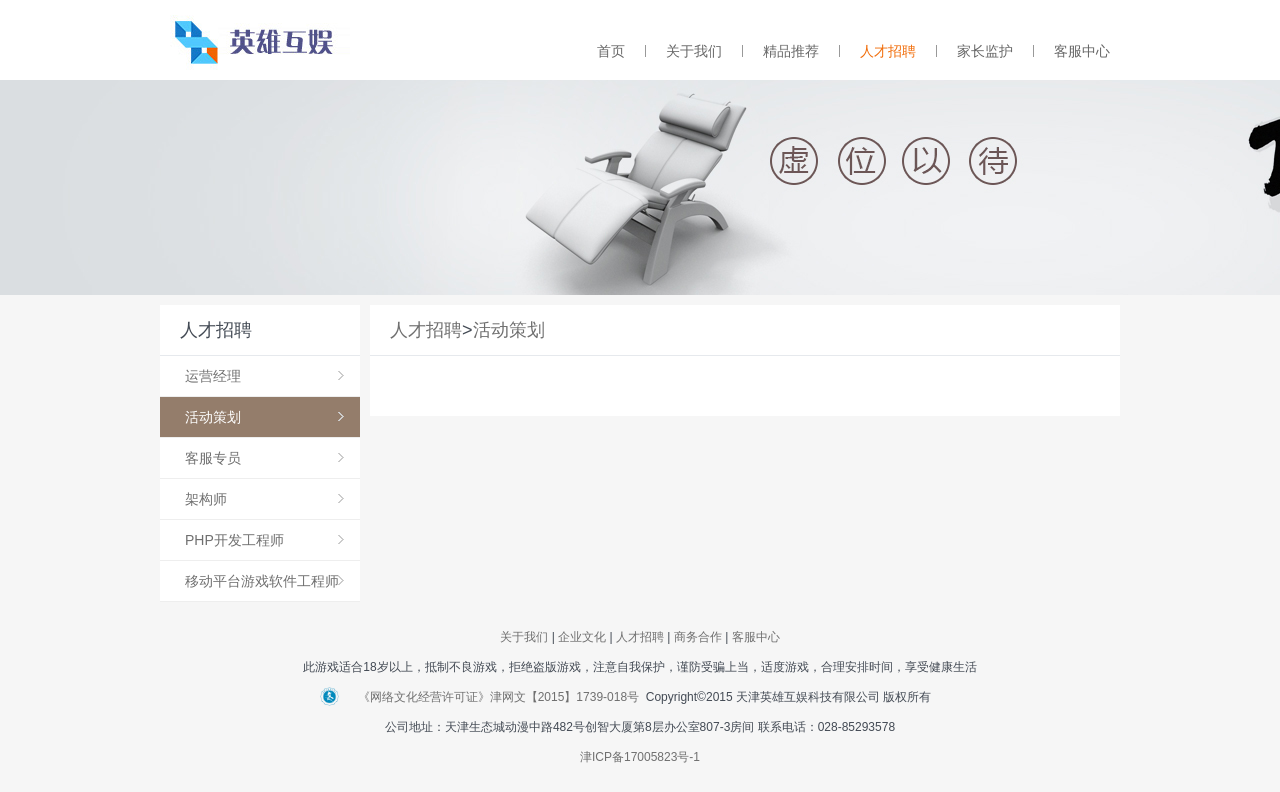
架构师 (265, 499)
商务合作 (698, 637)
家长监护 (985, 51)
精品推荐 (791, 51)
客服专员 (265, 458)
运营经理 (265, 376)
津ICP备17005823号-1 (640, 757)
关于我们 (694, 51)
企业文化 (582, 637)
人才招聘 (888, 51)
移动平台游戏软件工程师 (265, 581)
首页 (611, 51)
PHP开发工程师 (265, 540)
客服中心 (1082, 51)
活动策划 (265, 417)
